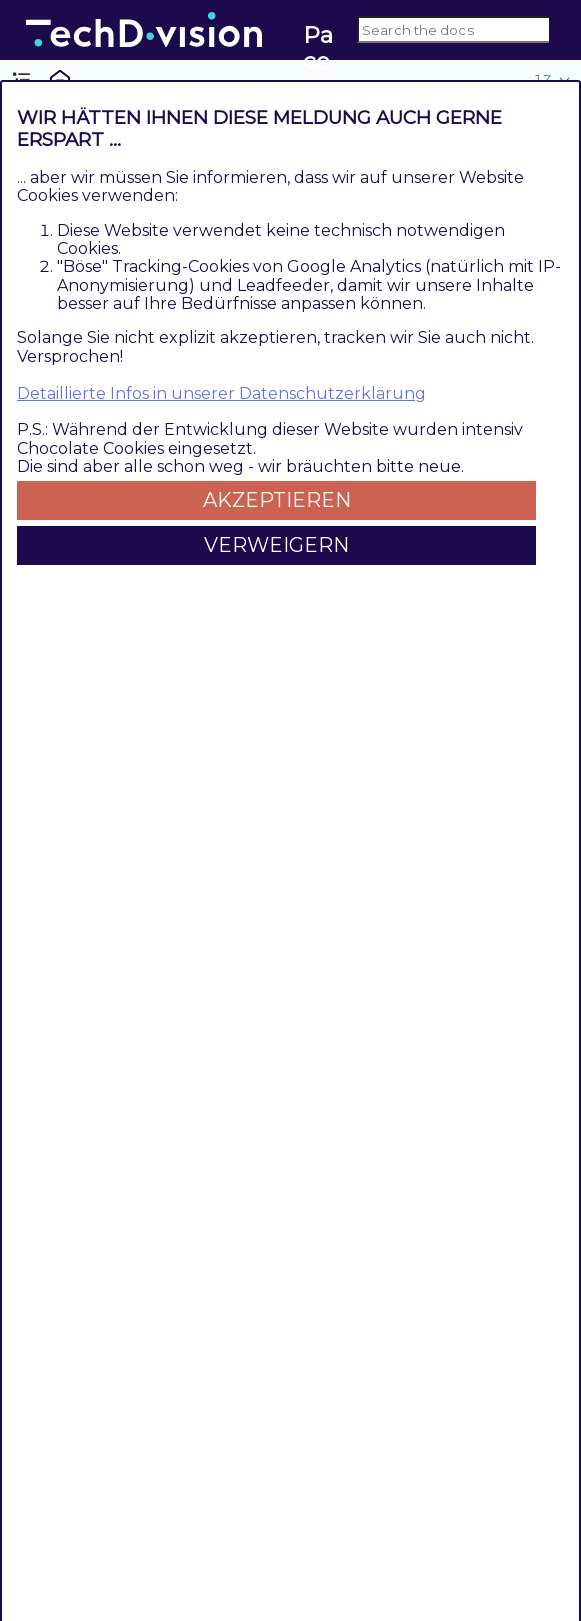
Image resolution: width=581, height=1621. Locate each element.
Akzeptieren (277, 500)
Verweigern (276, 545)
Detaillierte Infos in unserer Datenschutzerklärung (221, 393)
